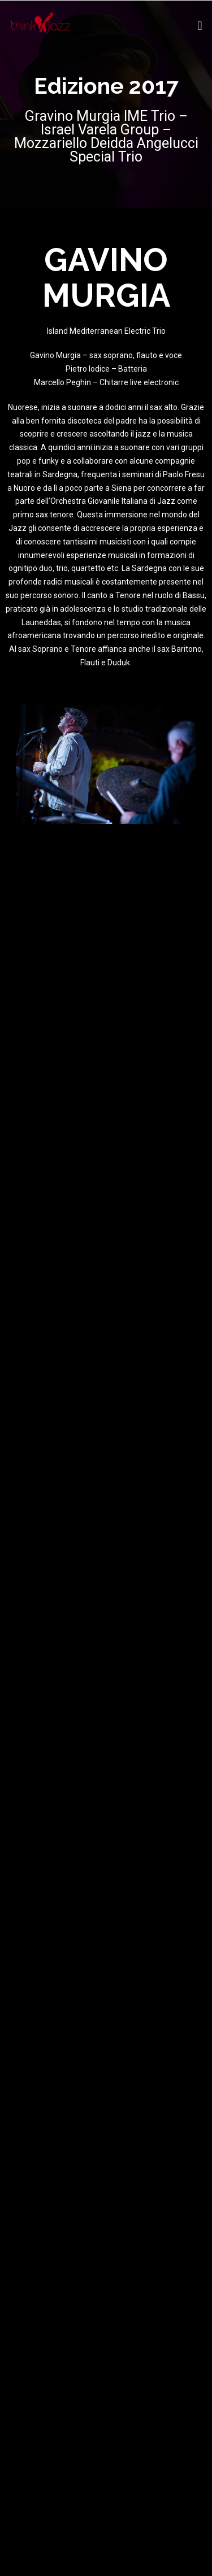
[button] (199, 25)
